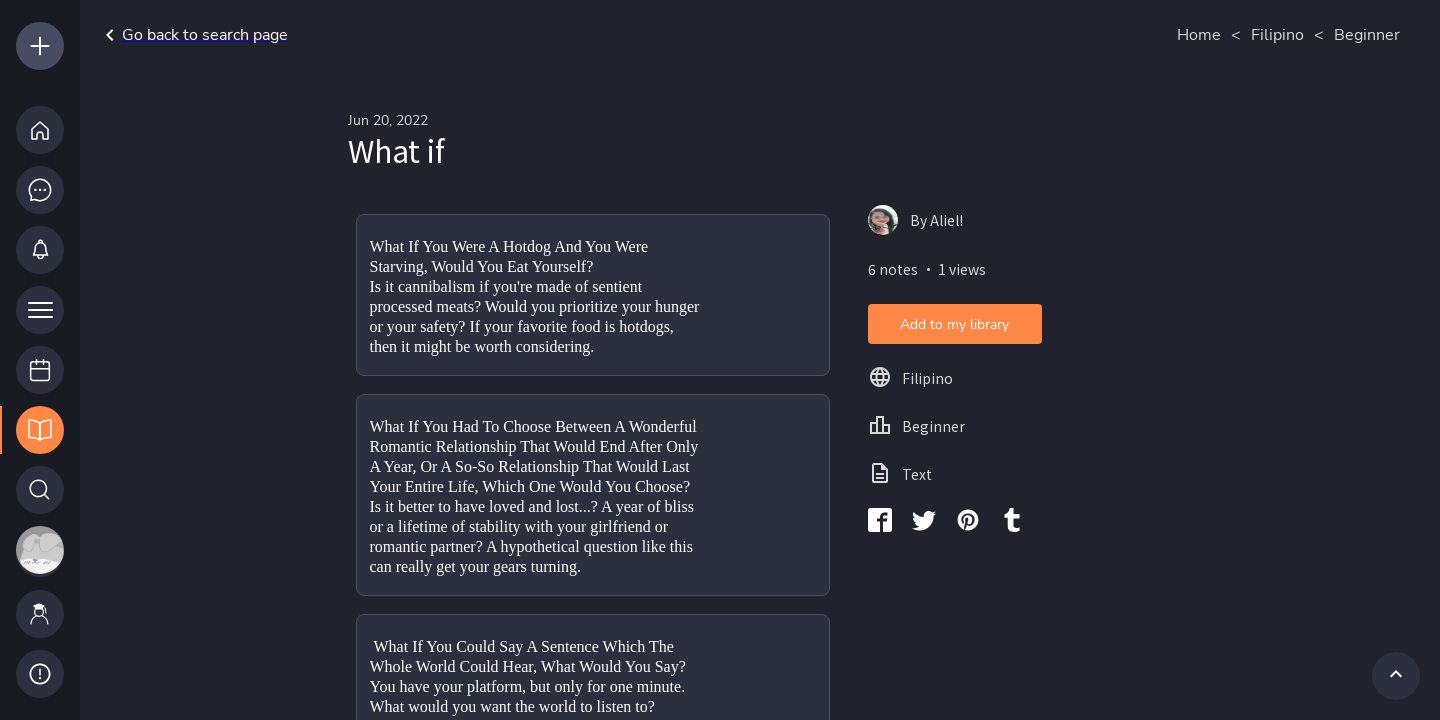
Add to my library (954, 324)
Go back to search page (193, 35)
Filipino (1277, 35)
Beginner (1367, 35)
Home (1199, 35)
